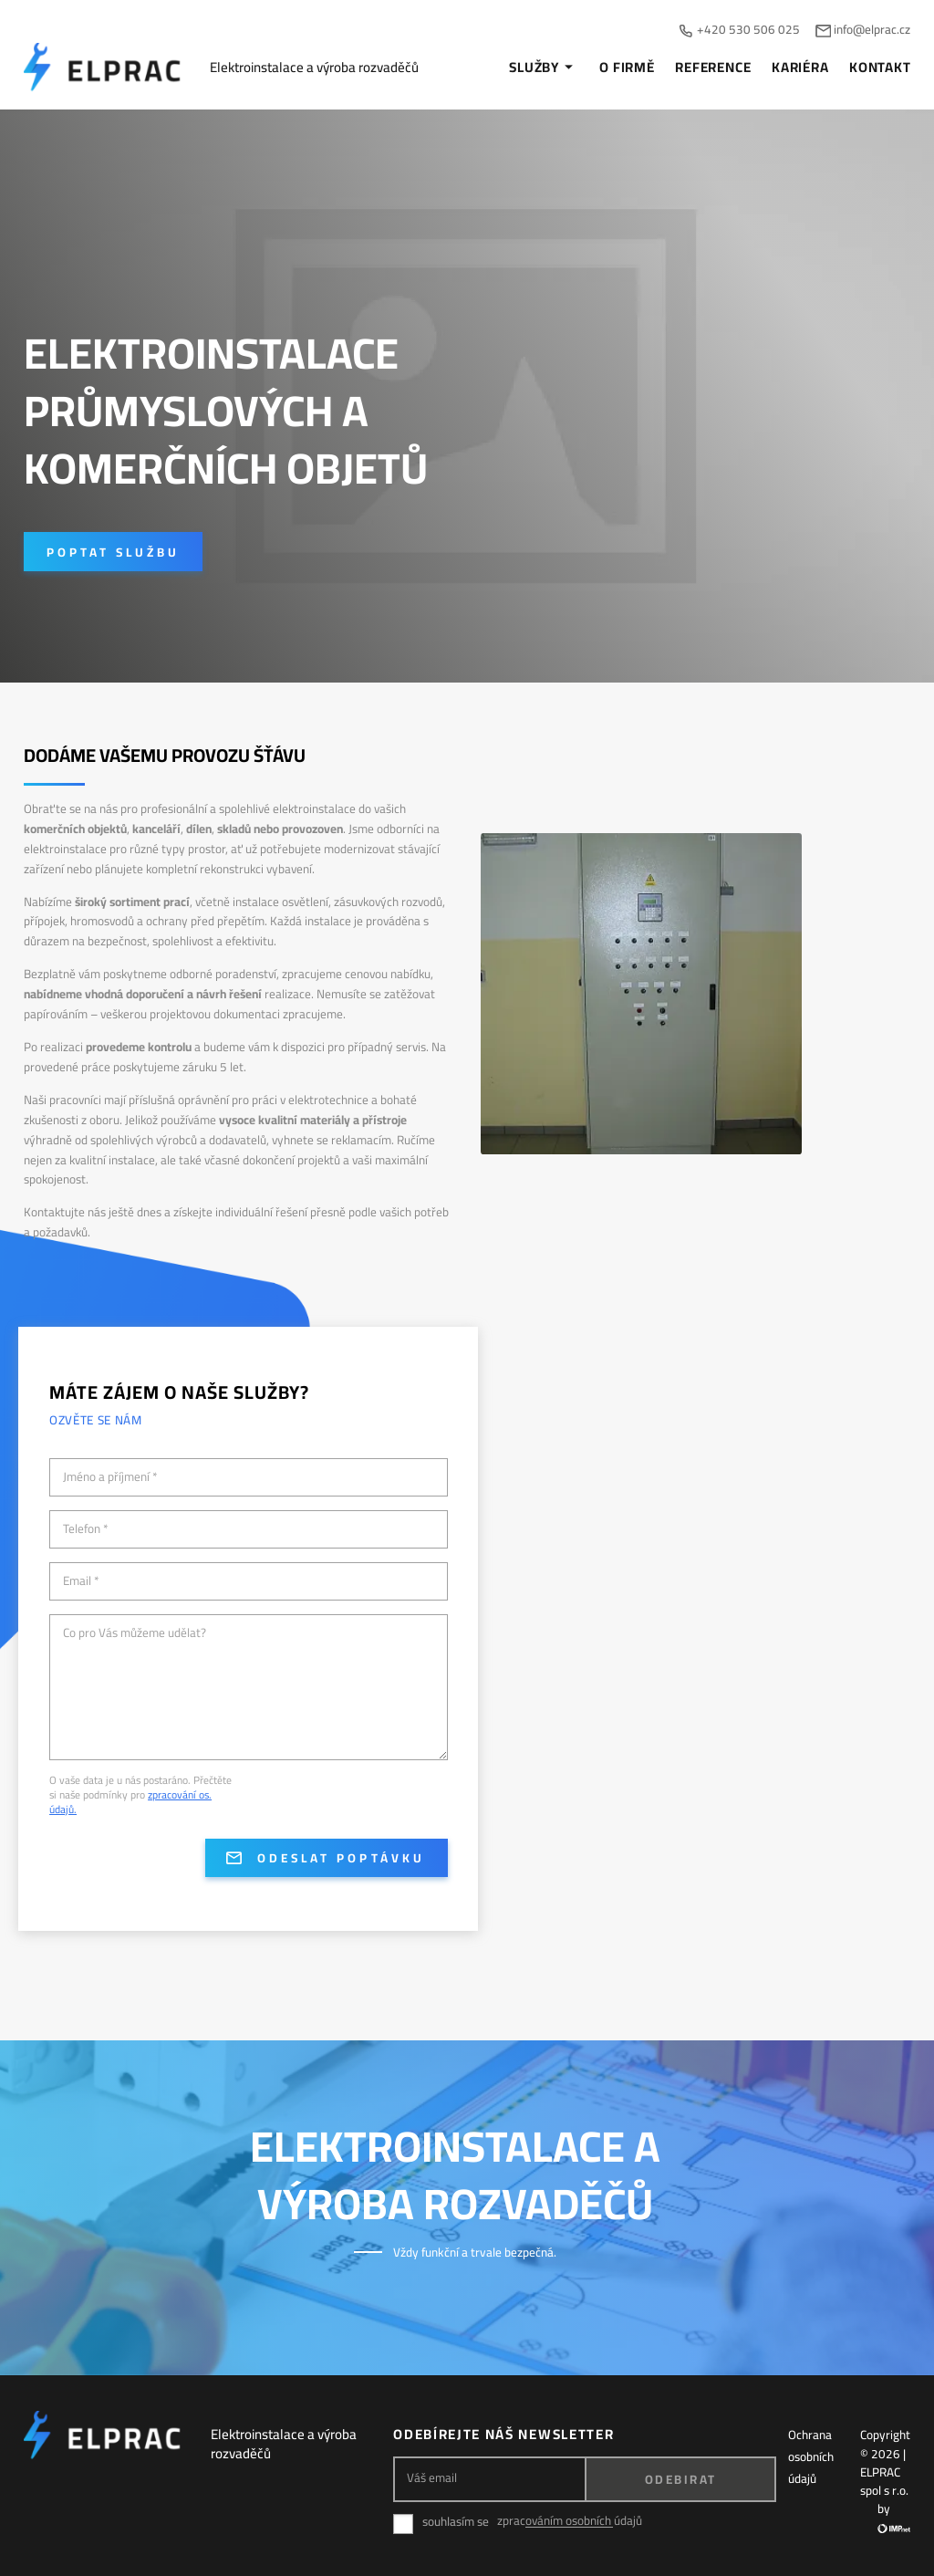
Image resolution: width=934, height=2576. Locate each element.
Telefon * (86, 1529)
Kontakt (879, 67)
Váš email (432, 2478)
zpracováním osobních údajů (569, 2521)
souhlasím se (455, 2521)
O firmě (626, 67)
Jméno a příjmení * (110, 1477)
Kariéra (800, 67)
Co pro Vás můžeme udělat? (134, 1633)
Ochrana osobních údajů (811, 2456)
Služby (543, 67)
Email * (81, 1581)
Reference (713, 67)
